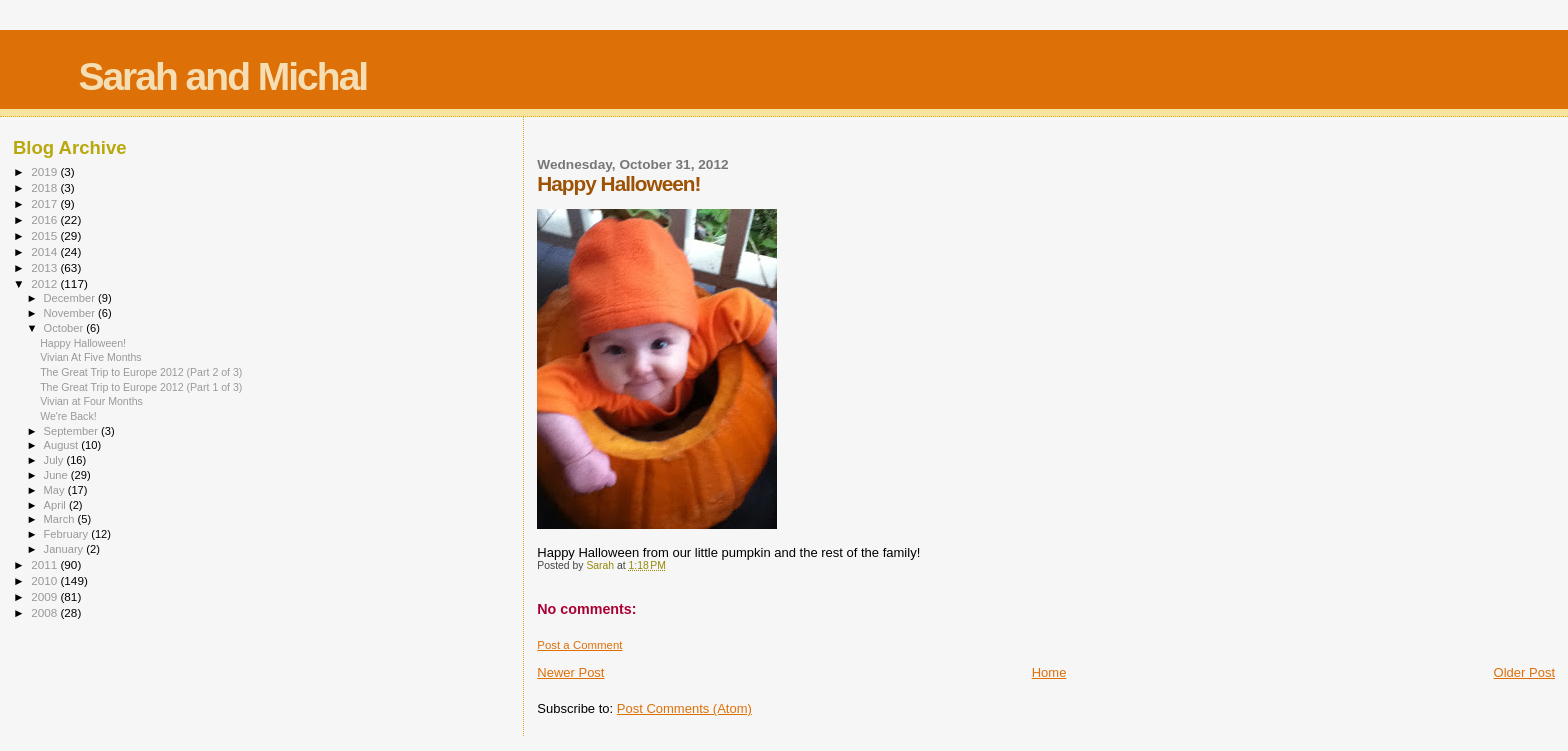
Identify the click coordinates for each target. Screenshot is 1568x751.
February (68, 534)
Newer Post (570, 672)
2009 (45, 596)
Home (1049, 672)
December (71, 298)
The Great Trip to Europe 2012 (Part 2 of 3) (141, 372)
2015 (45, 235)
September (73, 431)
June (57, 475)
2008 (45, 612)
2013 (45, 267)
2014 (45, 251)
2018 (45, 187)
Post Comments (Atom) (684, 708)
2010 (45, 580)
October (65, 328)
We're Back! (68, 416)
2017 (45, 203)
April (56, 505)
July (55, 460)
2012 (45, 283)
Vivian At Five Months (91, 357)
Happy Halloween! (83, 343)
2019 (45, 171)
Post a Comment (579, 645)
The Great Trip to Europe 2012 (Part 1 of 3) (141, 387)
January (65, 549)
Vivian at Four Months (91, 401)
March (61, 519)
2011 (45, 564)
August (63, 445)
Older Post (1524, 672)
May (56, 490)
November (71, 313)
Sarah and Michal (222, 76)
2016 (45, 219)
